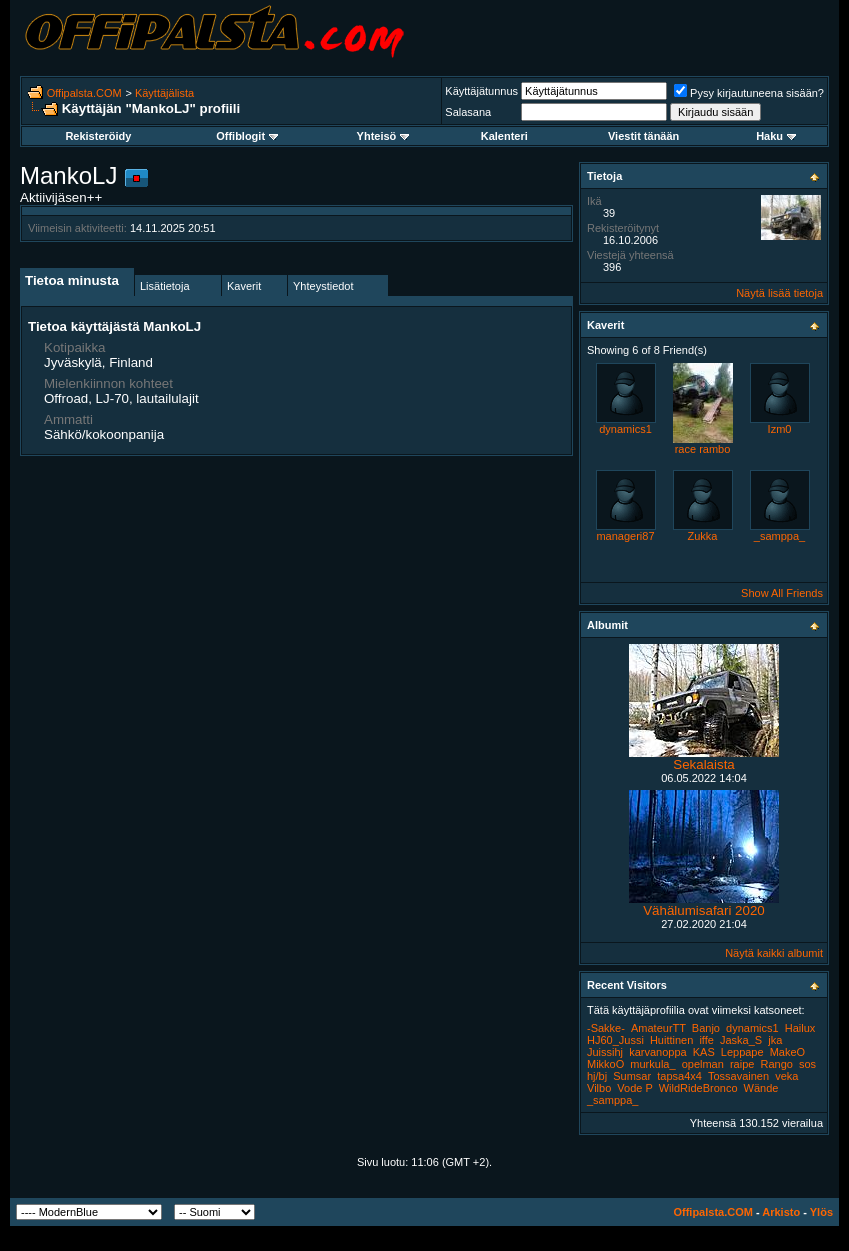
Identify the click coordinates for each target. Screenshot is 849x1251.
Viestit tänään (643, 136)
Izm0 (780, 429)
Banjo (706, 1028)
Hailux (800, 1028)
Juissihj (605, 1052)
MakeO (787, 1052)
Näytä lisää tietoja (779, 293)
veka (786, 1076)
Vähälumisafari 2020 (704, 910)
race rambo (703, 449)
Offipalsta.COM (84, 93)
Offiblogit (247, 136)
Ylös (821, 1212)
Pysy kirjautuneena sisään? (749, 93)
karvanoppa (658, 1052)
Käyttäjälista (164, 93)
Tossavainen (738, 1076)
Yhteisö (383, 136)
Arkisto (781, 1212)
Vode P (634, 1088)
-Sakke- (606, 1028)
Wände (761, 1088)
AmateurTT (658, 1028)
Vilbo (599, 1088)
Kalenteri (504, 136)
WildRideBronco (698, 1088)
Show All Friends (782, 593)
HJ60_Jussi (615, 1040)
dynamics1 (625, 429)
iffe (706, 1040)
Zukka (703, 536)
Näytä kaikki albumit (774, 953)
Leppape (742, 1052)
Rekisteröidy (98, 136)
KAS (704, 1052)
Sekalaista (704, 764)
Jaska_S (741, 1040)
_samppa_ (779, 536)
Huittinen (671, 1040)
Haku (776, 136)
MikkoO (605, 1064)
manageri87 (625, 536)
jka (775, 1040)
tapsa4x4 (679, 1076)
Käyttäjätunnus (481, 91)
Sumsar (632, 1076)
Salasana (468, 112)
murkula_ (652, 1064)
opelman (703, 1064)
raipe (742, 1064)
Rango (776, 1064)
